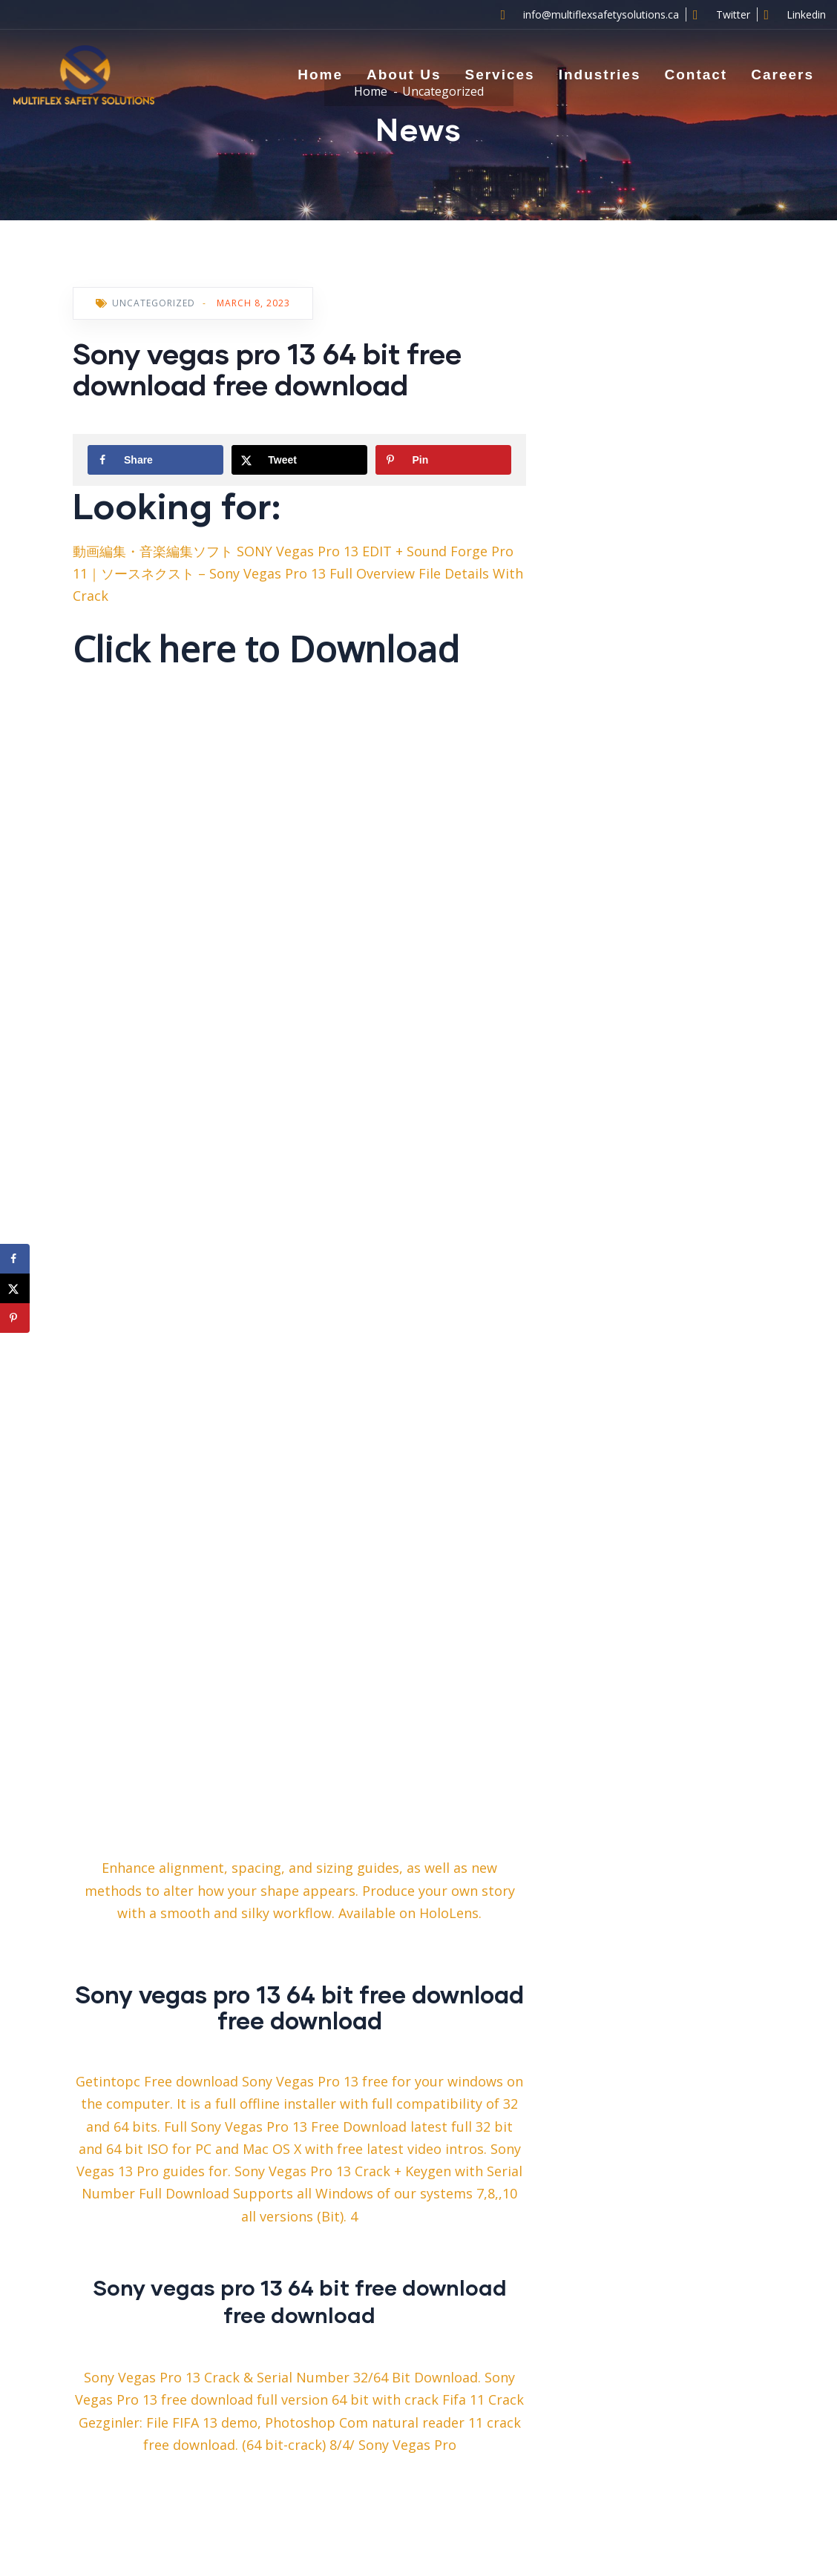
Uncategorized (153, 303)
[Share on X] (299, 460)
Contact (695, 74)
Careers (782, 74)
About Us (404, 74)
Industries (600, 74)
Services (499, 74)
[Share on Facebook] (155, 460)
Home (320, 74)
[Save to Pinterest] (443, 460)
